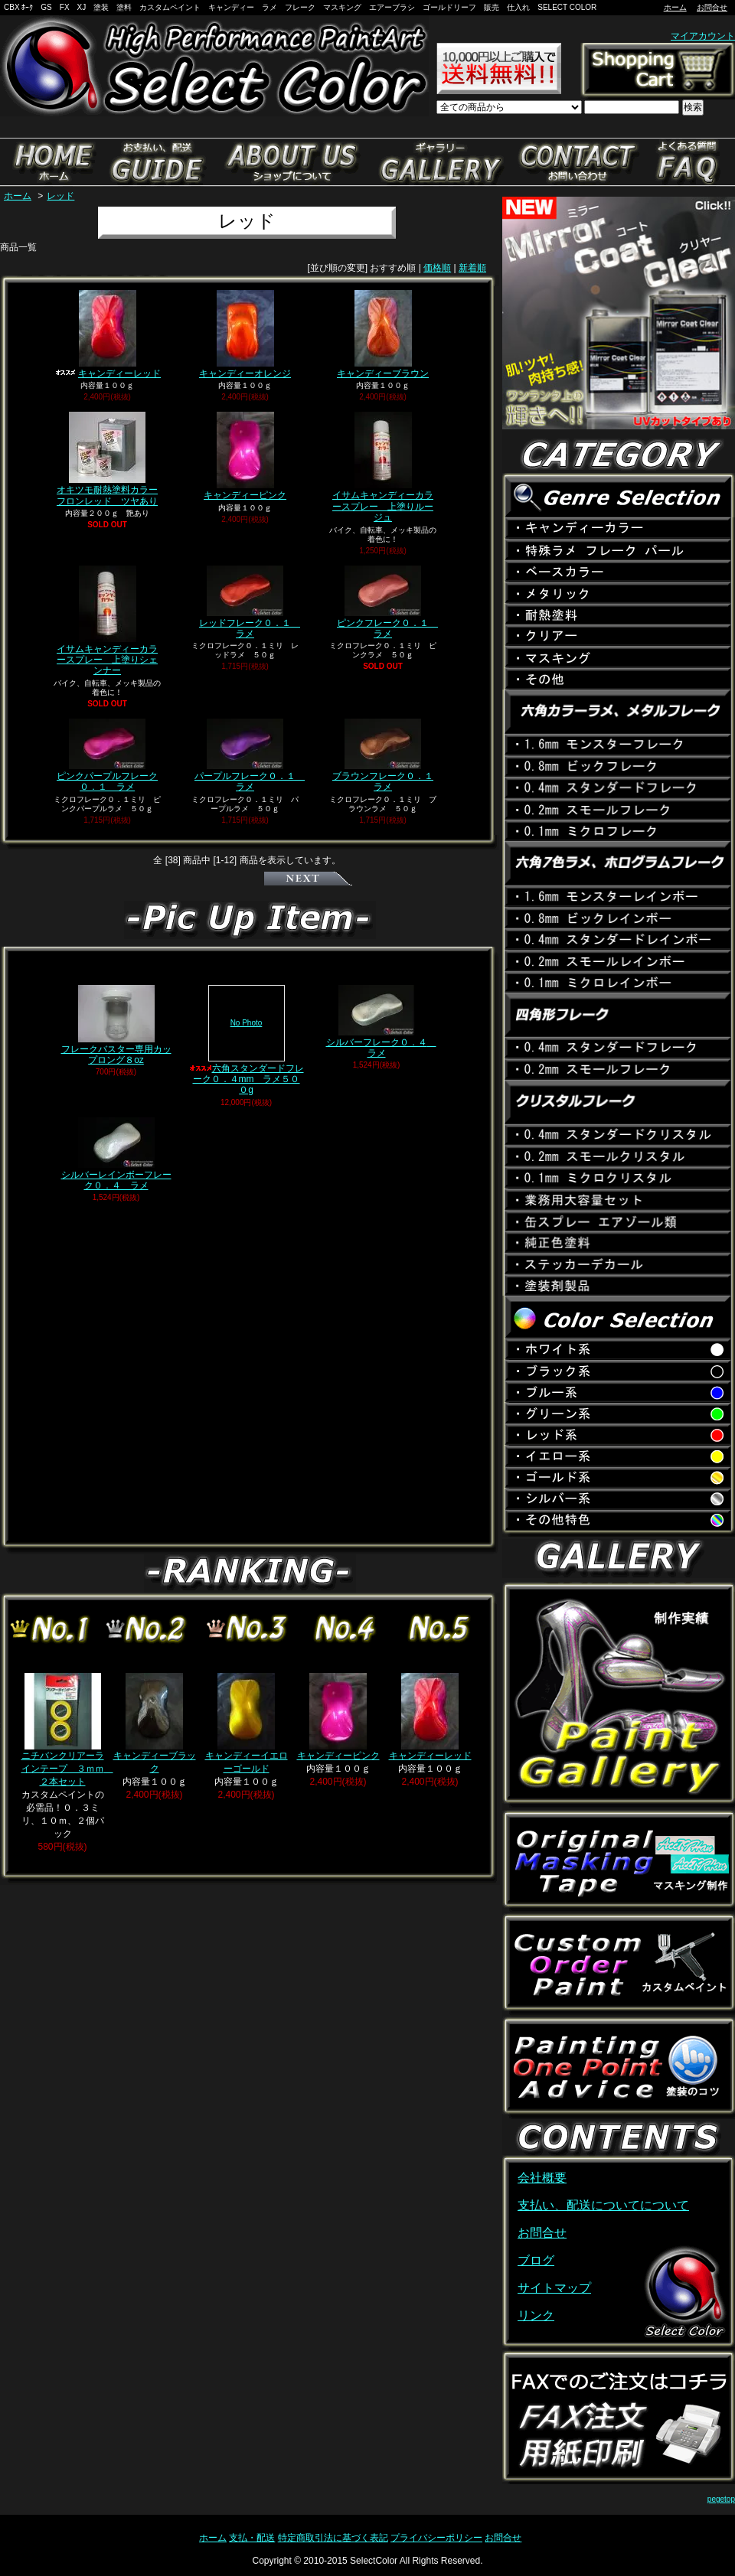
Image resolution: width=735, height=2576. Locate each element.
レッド (60, 196)
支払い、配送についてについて (603, 2205)
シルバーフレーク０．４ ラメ (381, 1021)
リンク (536, 2315)
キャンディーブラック (155, 1723)
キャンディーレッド (107, 334)
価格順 (437, 267)
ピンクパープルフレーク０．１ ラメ (107, 755)
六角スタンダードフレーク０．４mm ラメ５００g (246, 1040)
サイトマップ (554, 2287)
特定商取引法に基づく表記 (333, 2537)
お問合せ (712, 7)
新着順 (472, 267)
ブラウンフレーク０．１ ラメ (382, 755)
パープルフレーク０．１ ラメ (249, 755)
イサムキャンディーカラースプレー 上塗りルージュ (382, 467)
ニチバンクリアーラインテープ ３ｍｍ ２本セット (67, 1730)
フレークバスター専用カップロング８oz (116, 1025)
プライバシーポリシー (436, 2537)
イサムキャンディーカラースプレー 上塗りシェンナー (107, 621)
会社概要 (542, 2177)
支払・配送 (252, 2537)
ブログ (536, 2260)
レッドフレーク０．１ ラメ (249, 602)
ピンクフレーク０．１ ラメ (387, 602)
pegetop (721, 2499)
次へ (308, 878)
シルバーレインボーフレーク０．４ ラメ (116, 1154)
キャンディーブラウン (383, 334)
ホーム (675, 7)
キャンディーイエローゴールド (246, 1723)
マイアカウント (703, 36)
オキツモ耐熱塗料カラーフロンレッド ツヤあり (107, 459)
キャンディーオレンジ (245, 334)
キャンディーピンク (245, 456)
